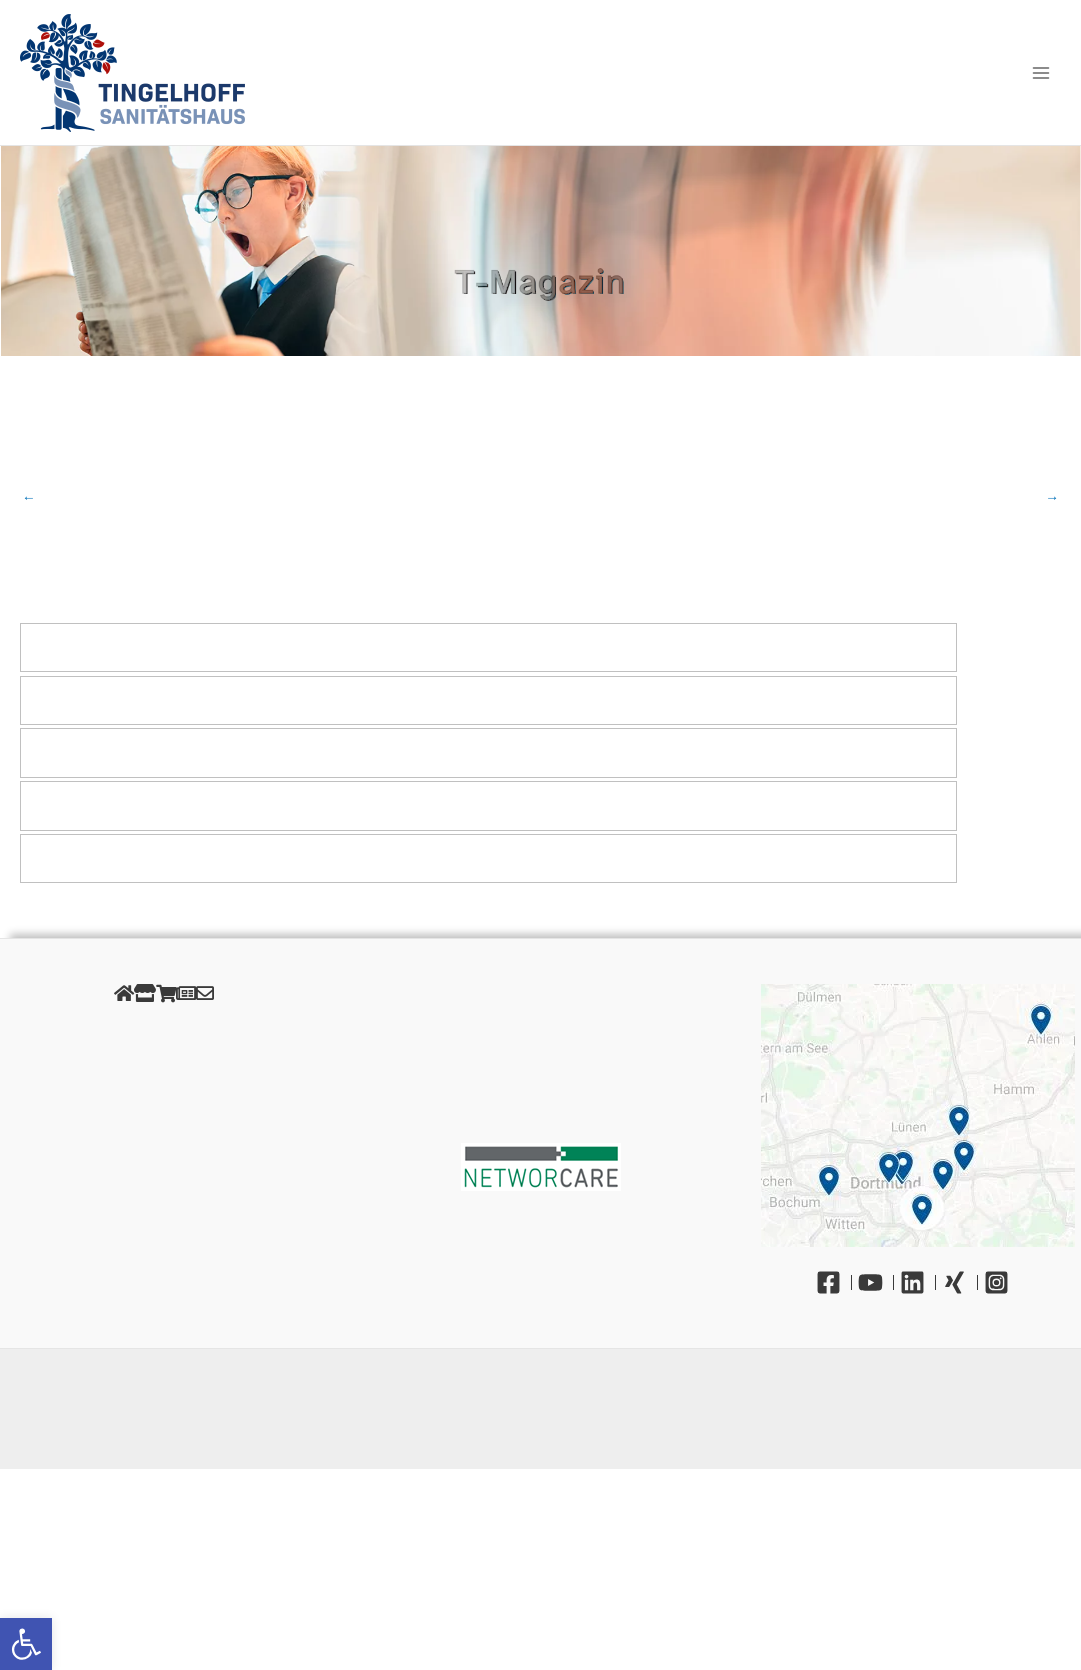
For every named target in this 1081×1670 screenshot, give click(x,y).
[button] (26, 1644)
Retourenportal (164, 1122)
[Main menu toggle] (1041, 72)
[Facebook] (834, 1282)
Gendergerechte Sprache (164, 1167)
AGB (164, 1099)
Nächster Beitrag (1052, 498)
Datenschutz (164, 1054)
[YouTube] (876, 1282)
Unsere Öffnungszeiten (164, 1145)
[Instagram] (1001, 1282)
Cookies (164, 1077)
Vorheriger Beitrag (29, 498)
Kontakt (164, 1212)
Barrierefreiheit (164, 1190)
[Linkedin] (918, 1282)
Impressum (164, 1032)
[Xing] (960, 1282)
